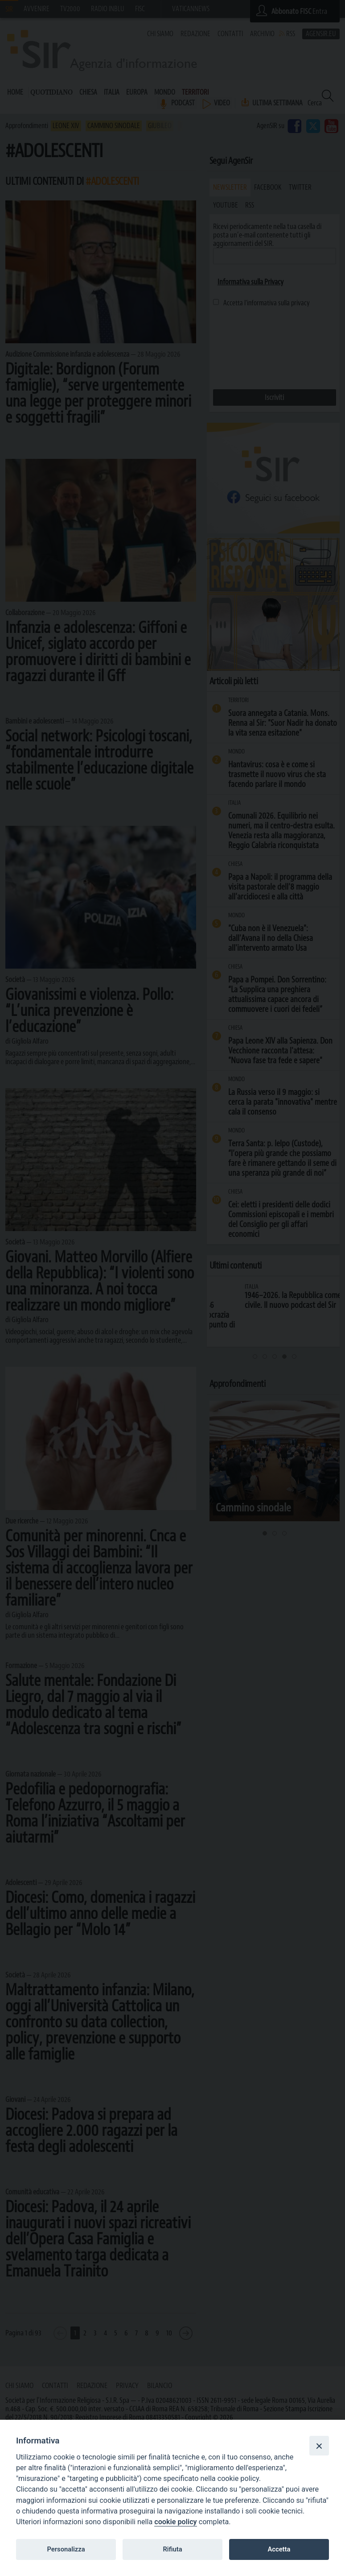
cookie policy (175, 2522)
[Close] (319, 2445)
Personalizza (66, 2549)
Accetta (278, 2549)
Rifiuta (172, 2549)
